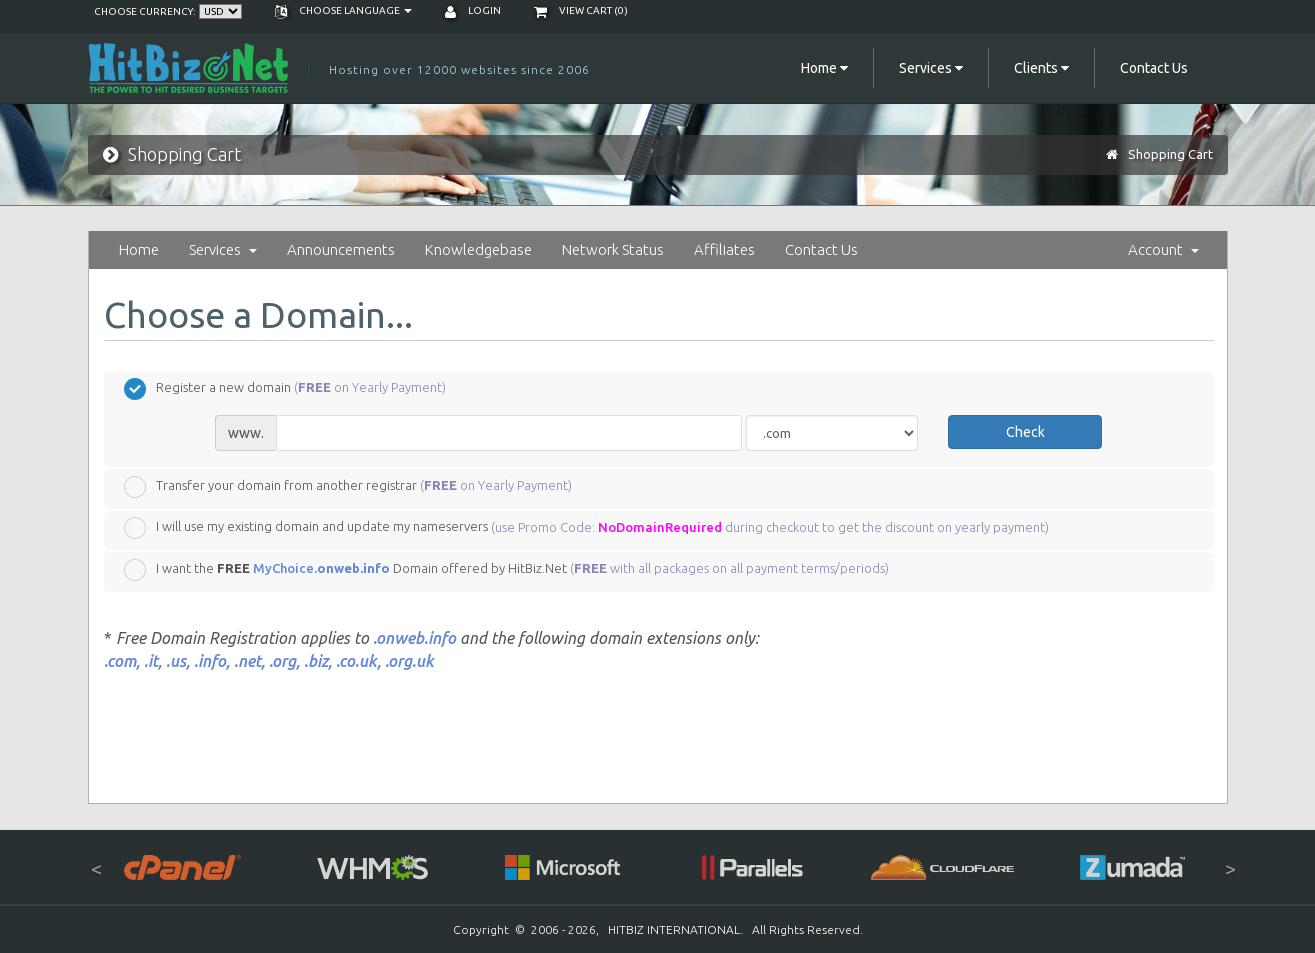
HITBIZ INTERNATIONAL (674, 929)
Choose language (343, 10)
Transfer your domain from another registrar (348, 487)
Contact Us (1154, 68)
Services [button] (931, 68)
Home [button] (824, 68)
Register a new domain (285, 389)
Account (1163, 249)
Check (1025, 432)
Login (473, 10)
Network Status (613, 249)
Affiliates (724, 249)
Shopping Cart (1170, 154)
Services (223, 249)
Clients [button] (1041, 68)
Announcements (341, 249)
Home (139, 249)
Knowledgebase (478, 249)
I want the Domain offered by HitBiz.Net (506, 570)
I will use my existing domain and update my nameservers (586, 528)
